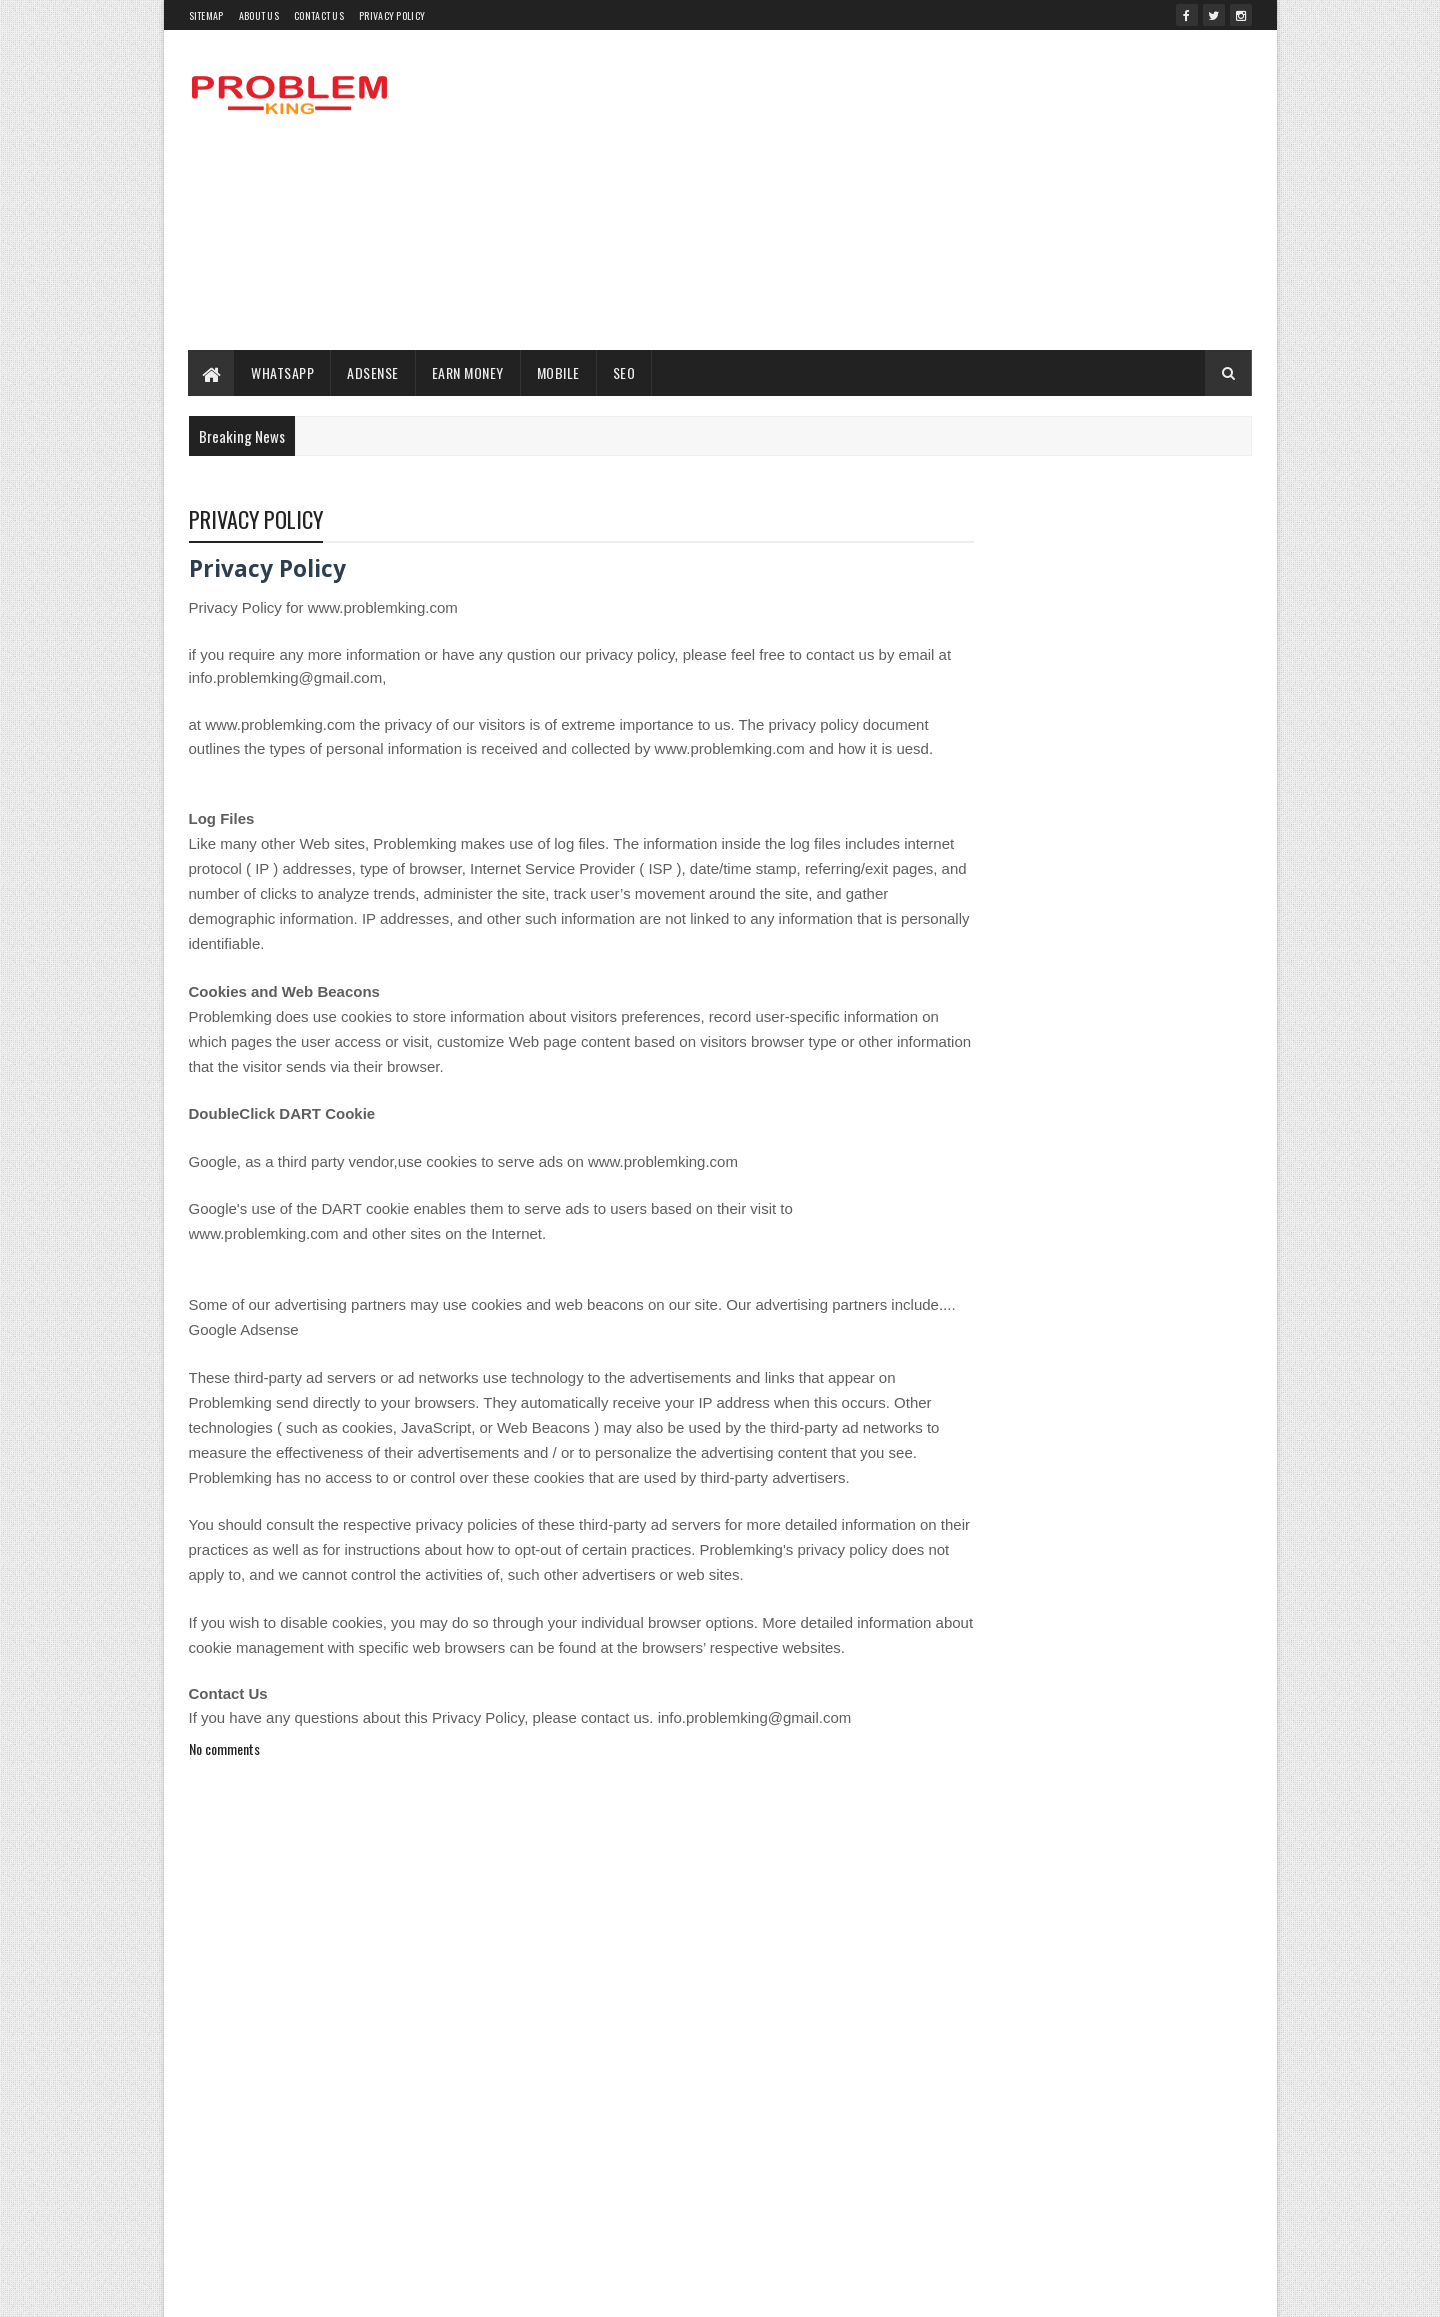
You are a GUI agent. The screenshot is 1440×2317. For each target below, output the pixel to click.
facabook (965, 1629)
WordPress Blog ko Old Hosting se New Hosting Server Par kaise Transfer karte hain (1137, 914)
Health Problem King (1125, 1664)
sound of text (973, 1804)
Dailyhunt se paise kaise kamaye (1021, 1559)
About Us (259, 15)
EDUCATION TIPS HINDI (1084, 1594)
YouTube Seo (973, 1944)
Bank (1177, 1454)
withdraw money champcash (1113, 1874)
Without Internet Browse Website (1079, 1909)
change (1191, 1489)
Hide (1211, 1664)
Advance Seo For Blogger (1073, 1419)
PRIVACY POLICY (392, 15)
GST (1040, 1664)
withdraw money (981, 1874)
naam (1099, 1734)
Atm (1063, 1454)
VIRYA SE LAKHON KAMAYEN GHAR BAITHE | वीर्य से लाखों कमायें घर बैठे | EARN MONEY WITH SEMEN (1137, 1087)
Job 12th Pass (1189, 1699)
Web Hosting (973, 1839)
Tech (1133, 1804)
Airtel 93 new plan (986, 1454)
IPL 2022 (1109, 1699)
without (960, 1909)
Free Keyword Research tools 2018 (1095, 1629)
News (1131, 1769)
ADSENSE (374, 372)
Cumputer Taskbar (1059, 1524)
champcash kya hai (1101, 1489)
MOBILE (558, 372)
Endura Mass (1196, 1594)
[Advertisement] (888, 190)
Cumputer (966, 1524)
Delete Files (1152, 1559)
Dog (1214, 1559)
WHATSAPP (283, 372)
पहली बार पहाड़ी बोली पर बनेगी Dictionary (1120, 1230)
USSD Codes (1200, 1804)
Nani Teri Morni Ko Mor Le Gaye (1018, 1769)
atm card (1118, 1454)
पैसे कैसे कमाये (1061, 1944)
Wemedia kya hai (1069, 1839)
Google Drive (974, 1664)
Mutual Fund (1032, 1734)
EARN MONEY (468, 372)
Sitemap (206, 15)
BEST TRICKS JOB (986, 1489)
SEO (624, 372)
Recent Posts (1012, 1316)
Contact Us (319, 15)
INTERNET (1037, 1699)
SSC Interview (1062, 1804)
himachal (965, 1699)
